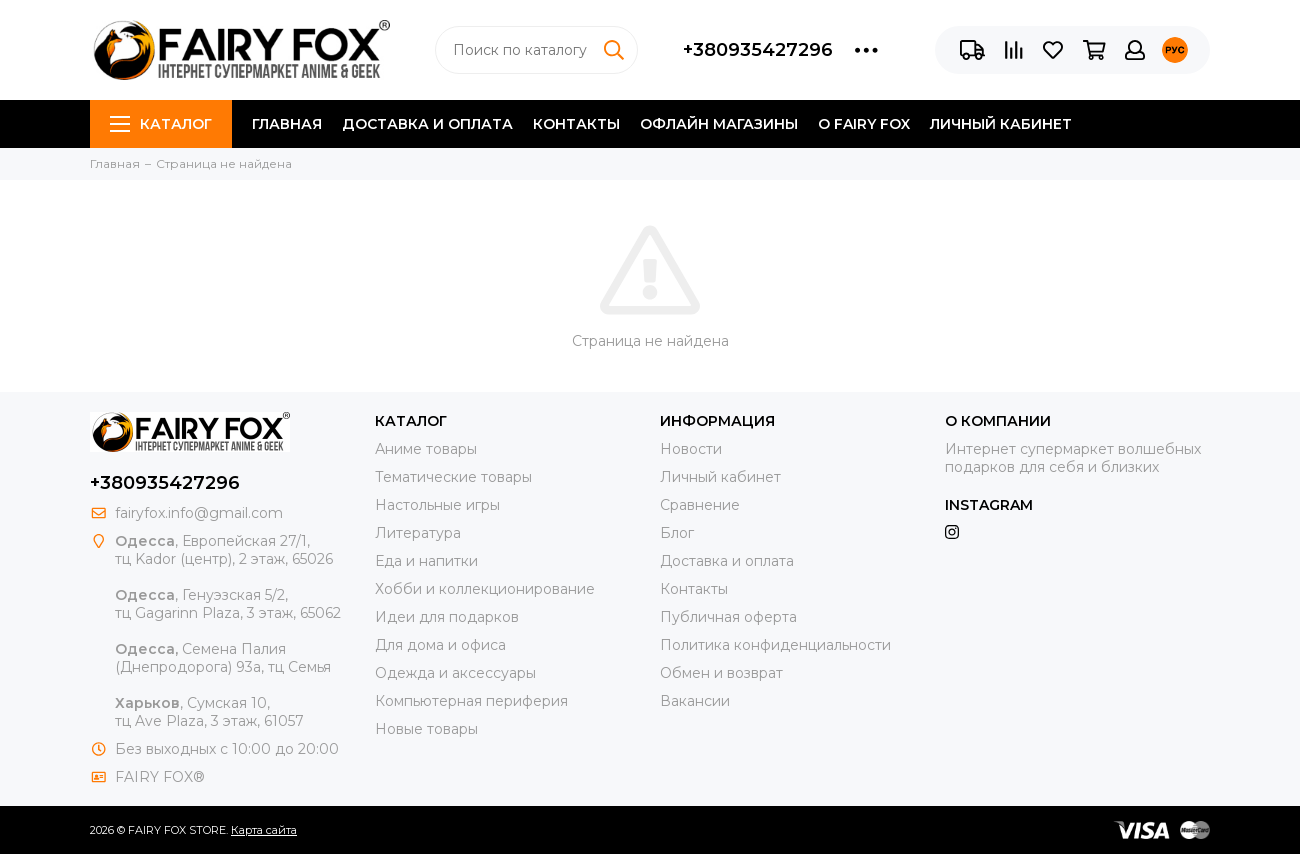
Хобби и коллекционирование (485, 589)
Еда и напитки (426, 561)
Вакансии (695, 701)
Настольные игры (437, 505)
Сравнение (700, 505)
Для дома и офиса (440, 645)
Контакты (576, 124)
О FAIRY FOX (864, 124)
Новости (691, 449)
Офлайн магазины (719, 124)
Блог (677, 533)
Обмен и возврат (721, 673)
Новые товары (426, 729)
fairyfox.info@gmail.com (199, 513)
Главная (287, 124)
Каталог (161, 124)
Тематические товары (453, 477)
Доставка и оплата (427, 124)
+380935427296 (758, 50)
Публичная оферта (728, 617)
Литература (418, 533)
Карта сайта (264, 830)
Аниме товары (426, 449)
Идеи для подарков (447, 617)
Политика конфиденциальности (775, 645)
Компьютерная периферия (471, 701)
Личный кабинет (1001, 124)
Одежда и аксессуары (455, 673)
